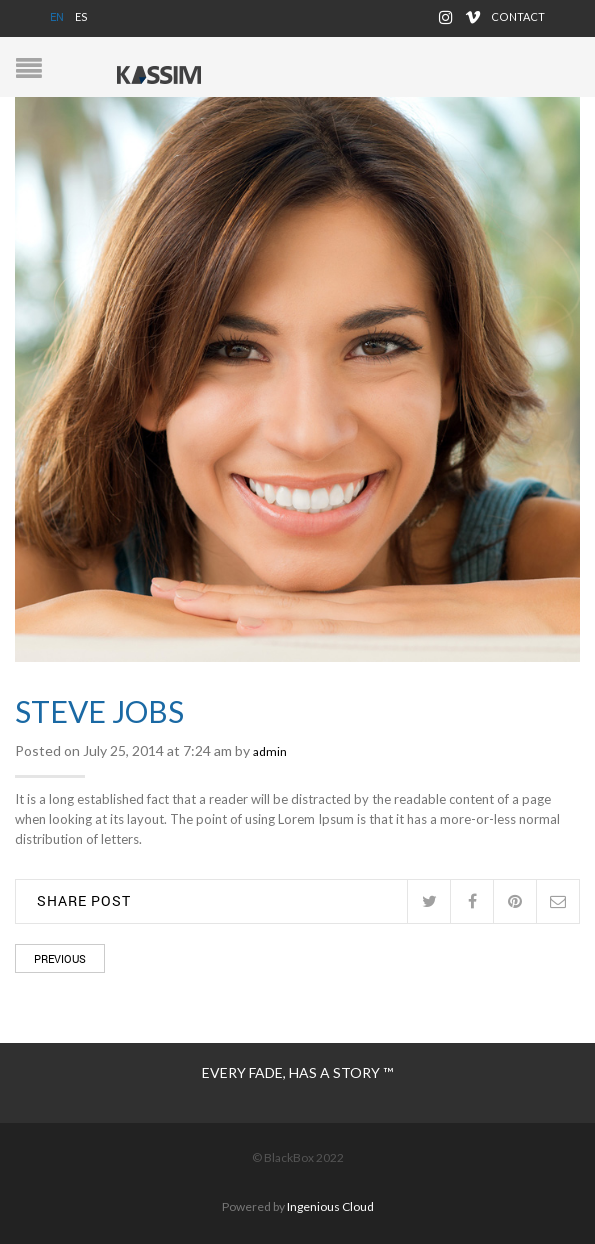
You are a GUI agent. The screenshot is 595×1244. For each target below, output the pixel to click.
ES (81, 16)
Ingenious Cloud (330, 1206)
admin (270, 751)
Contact (518, 16)
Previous (60, 958)
